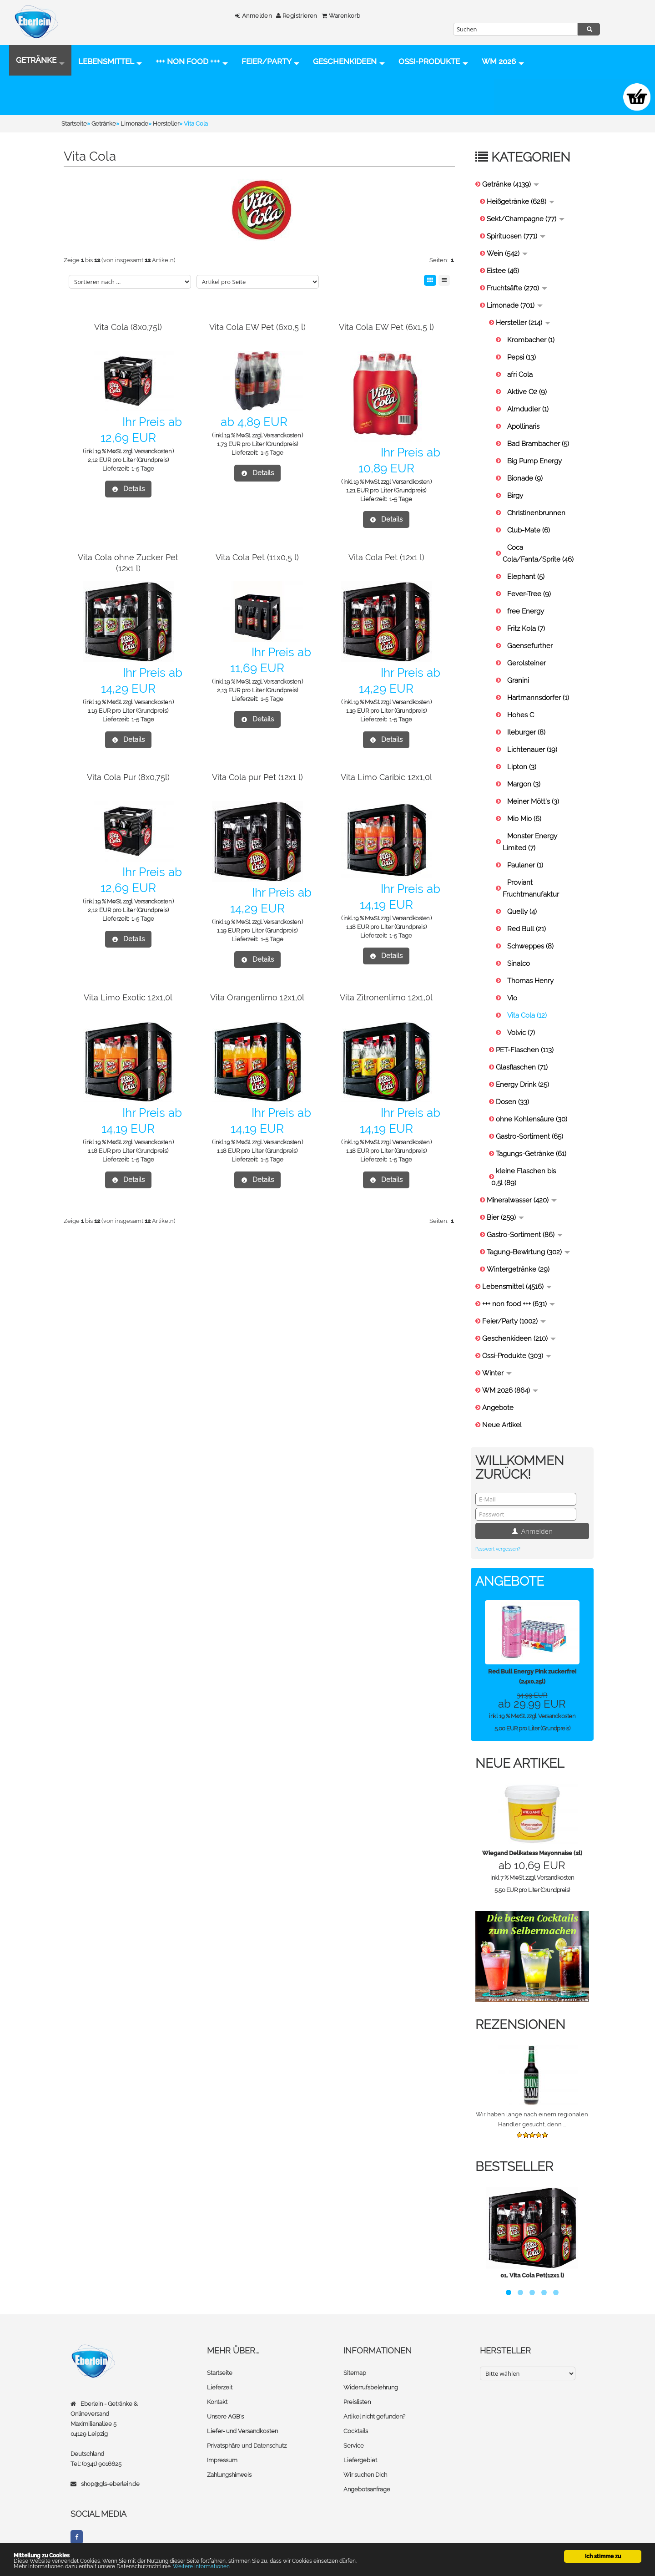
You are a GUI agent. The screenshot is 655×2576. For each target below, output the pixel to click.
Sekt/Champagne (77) (525, 222)
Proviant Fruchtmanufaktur (531, 891)
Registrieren (288, 15)
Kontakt (217, 2404)
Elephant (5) (525, 579)
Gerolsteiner (526, 666)
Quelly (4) (522, 914)
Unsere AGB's (225, 2419)
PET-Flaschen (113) (525, 1053)
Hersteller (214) (523, 325)
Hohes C (520, 718)
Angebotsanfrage (366, 2492)
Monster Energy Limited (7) (530, 845)
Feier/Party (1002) (514, 1324)
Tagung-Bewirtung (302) (528, 1255)
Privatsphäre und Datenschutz (247, 2448)
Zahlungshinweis (229, 2477)
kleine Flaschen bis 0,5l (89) (523, 1180)
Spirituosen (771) (516, 239)
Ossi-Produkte (51, 99)
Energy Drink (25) (522, 1087)
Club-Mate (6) (528, 533)
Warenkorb (332, 15)
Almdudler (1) (528, 412)
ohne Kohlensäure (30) (531, 1122)
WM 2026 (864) (510, 1393)
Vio (512, 1001)
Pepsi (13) (521, 360)
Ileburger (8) (526, 735)
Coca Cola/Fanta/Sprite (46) (538, 556)
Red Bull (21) (526, 932)
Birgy (515, 498)
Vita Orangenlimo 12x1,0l (257, 1000)
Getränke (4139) (510, 187)
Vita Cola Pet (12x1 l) (386, 560)
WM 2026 (121, 99)
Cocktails (355, 2433)
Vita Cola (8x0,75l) (128, 330)
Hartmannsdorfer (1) (538, 700)
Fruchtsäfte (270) (517, 291)
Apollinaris (523, 429)
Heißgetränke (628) (520, 204)
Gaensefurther (530, 648)
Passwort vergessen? (497, 1551)
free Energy (525, 614)
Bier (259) (505, 1220)
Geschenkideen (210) (519, 1341)
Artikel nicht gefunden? (374, 2419)
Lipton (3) (521, 770)
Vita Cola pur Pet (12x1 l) (257, 780)
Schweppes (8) (530, 949)
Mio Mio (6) (524, 821)
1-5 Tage (142, 471)
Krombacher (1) (530, 343)
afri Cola (520, 377)
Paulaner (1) (525, 868)
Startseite (219, 2375)
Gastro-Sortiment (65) (529, 1139)
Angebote (498, 1410)
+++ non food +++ (192, 63)
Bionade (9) (525, 481)
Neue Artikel (502, 1428)
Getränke (40, 63)
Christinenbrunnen (536, 516)
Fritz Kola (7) (526, 631)
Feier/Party (270, 63)
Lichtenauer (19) (532, 752)
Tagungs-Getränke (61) (531, 1156)
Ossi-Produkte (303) (516, 1358)
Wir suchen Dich (365, 2477)
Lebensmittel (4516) (517, 1289)
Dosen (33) (512, 1104)
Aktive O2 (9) (527, 394)
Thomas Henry (530, 983)
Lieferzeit (219, 2390)
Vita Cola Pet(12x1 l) (536, 2278)
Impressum (222, 2462)
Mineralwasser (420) (522, 1203)
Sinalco (518, 966)
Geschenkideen (349, 63)
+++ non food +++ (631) (518, 1307)
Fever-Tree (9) (529, 597)
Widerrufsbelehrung (370, 2390)
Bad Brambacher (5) (538, 446)
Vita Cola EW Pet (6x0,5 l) (257, 330)
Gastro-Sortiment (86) (525, 1237)
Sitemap (354, 2375)
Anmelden (245, 15)
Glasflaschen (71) (522, 1070)
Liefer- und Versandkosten (242, 2433)
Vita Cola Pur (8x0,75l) (128, 780)
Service (353, 2448)
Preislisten (357, 2404)
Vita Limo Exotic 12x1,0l (128, 1000)
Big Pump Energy (534, 464)
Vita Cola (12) (527, 1018)
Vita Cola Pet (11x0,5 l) (257, 560)
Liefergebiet (360, 2462)
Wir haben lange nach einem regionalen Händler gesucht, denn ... (532, 2122)
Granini (518, 683)
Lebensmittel (110, 63)
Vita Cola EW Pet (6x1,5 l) (386, 330)
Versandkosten (152, 454)
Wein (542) (507, 256)
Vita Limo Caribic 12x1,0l (386, 780)
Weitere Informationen (201, 2566)
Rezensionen (520, 2027)
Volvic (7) (521, 1035)
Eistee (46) (503, 273)
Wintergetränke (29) (518, 1272)
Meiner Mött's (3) (533, 804)
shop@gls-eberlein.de (110, 2486)
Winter (497, 1376)
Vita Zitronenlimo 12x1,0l (386, 1000)
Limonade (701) (515, 308)
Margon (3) (523, 787)
